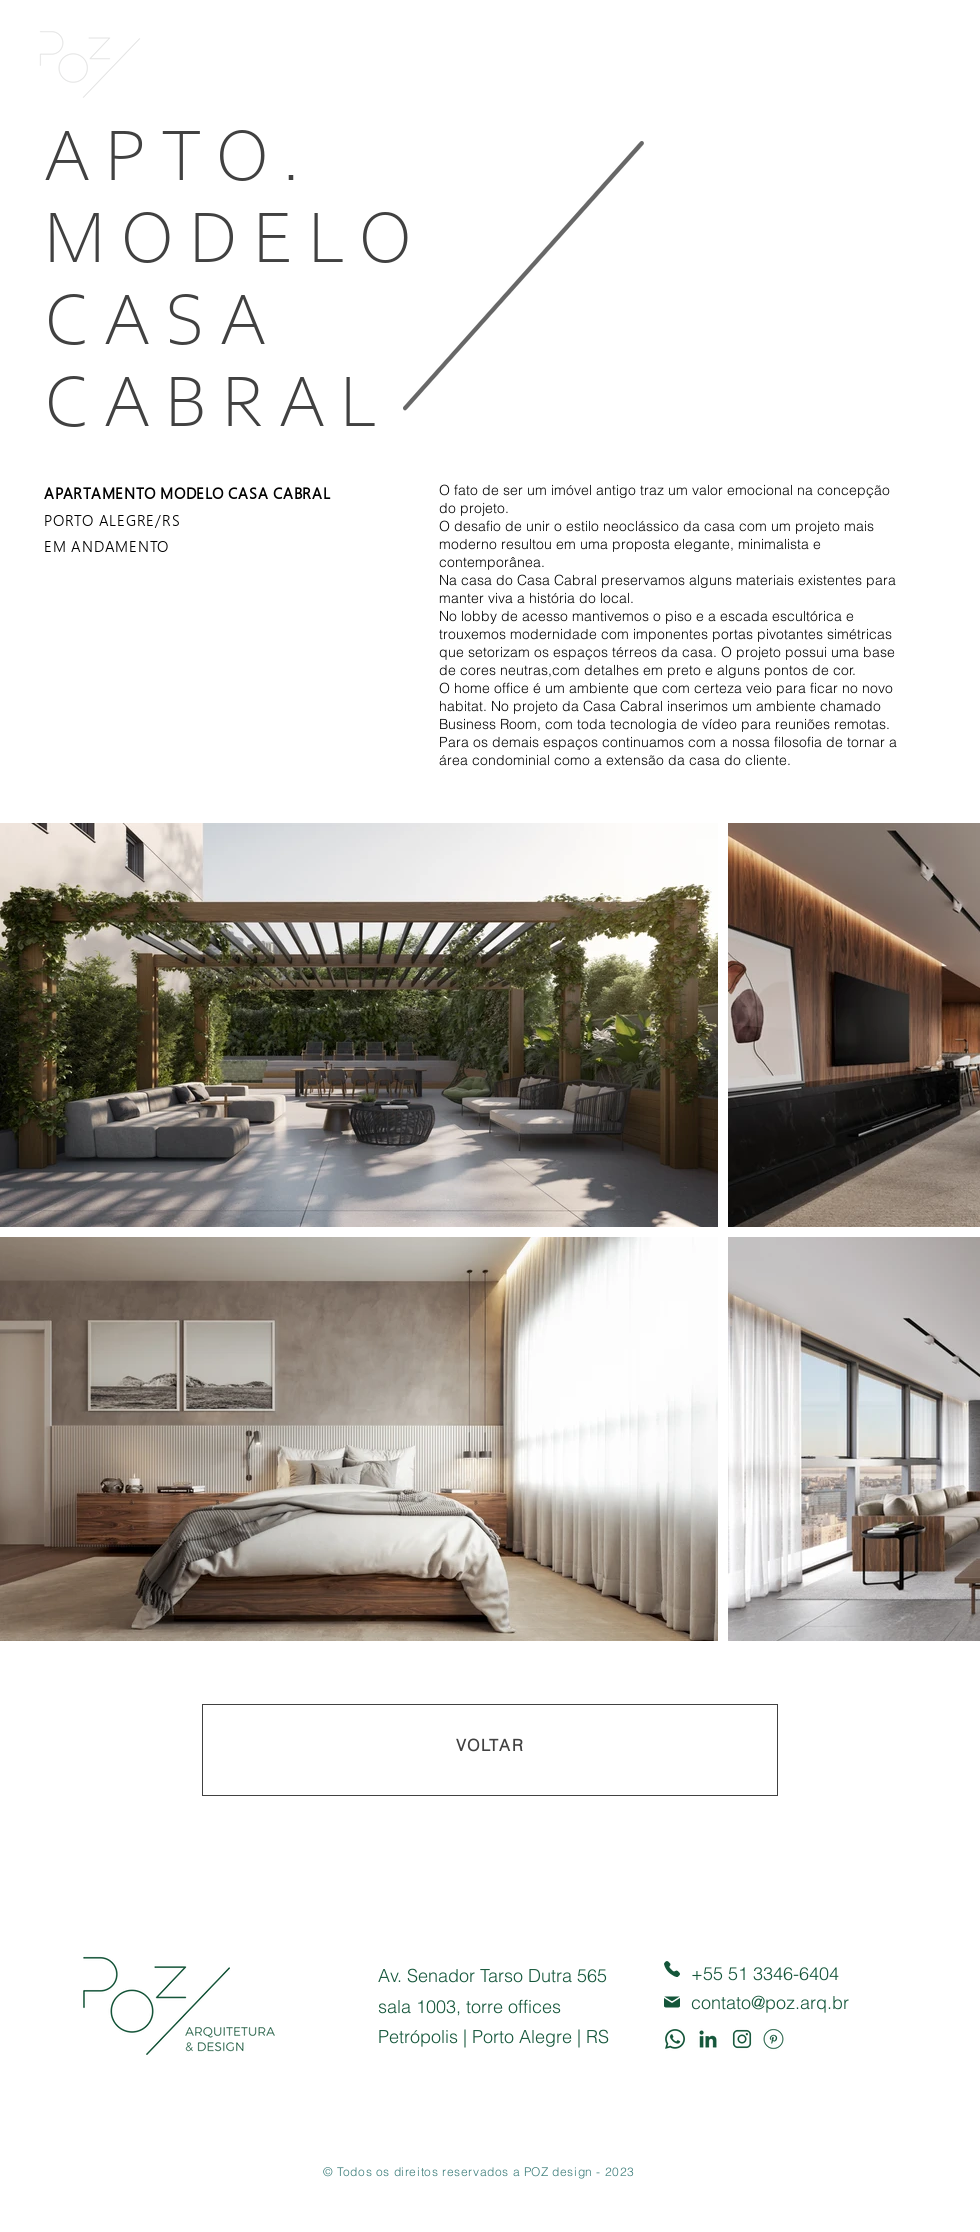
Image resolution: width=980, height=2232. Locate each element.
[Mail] (672, 2002)
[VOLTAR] (490, 1750)
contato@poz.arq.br (770, 2002)
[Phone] (672, 1969)
